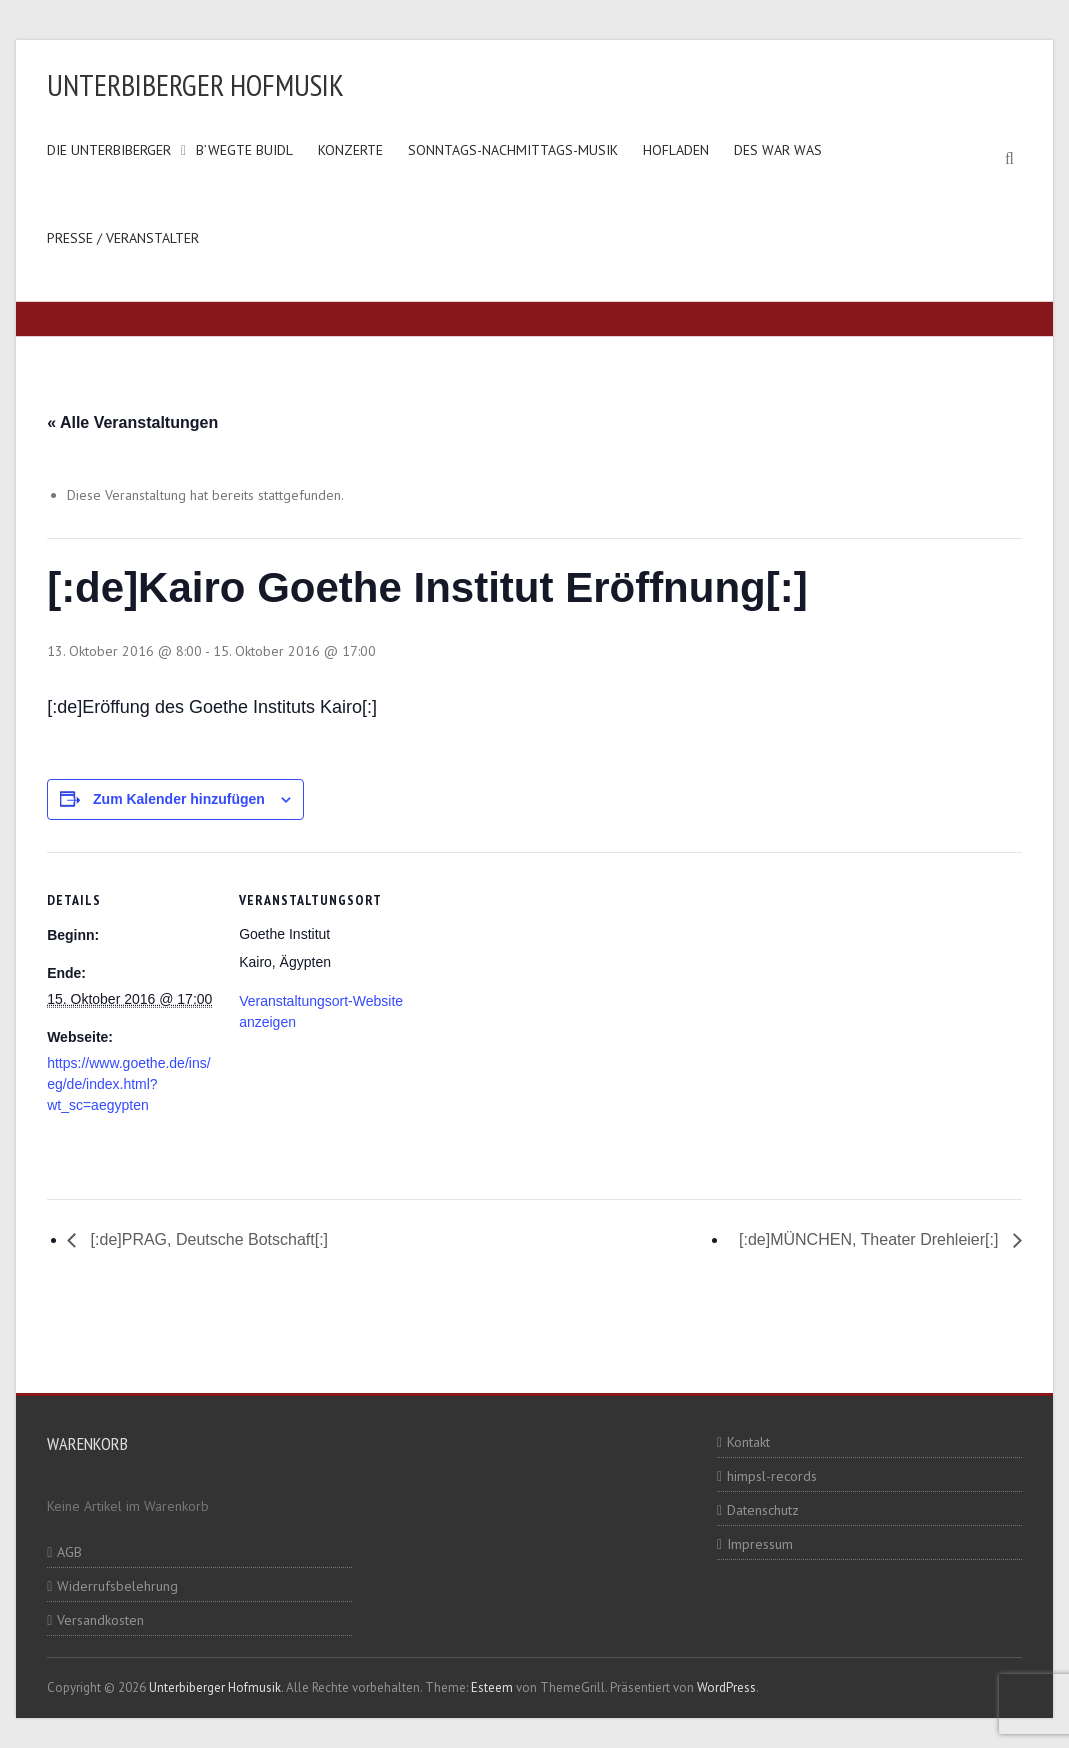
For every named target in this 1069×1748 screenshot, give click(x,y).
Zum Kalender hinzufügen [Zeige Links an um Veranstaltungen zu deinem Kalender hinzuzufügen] (179, 799)
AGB (69, 1552)
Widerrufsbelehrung (117, 1586)
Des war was (778, 150)
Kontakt (748, 1442)
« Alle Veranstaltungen (132, 422)
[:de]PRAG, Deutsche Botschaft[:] (207, 1239)
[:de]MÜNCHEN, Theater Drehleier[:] (871, 1239)
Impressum (760, 1544)
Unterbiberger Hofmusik (195, 84)
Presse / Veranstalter (123, 238)
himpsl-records (772, 1476)
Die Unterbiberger (109, 150)
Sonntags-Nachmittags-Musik (513, 150)
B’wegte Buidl (244, 150)
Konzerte (350, 150)
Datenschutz (763, 1510)
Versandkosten (100, 1620)
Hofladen (676, 150)
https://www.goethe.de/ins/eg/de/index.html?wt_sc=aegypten (128, 1084)
